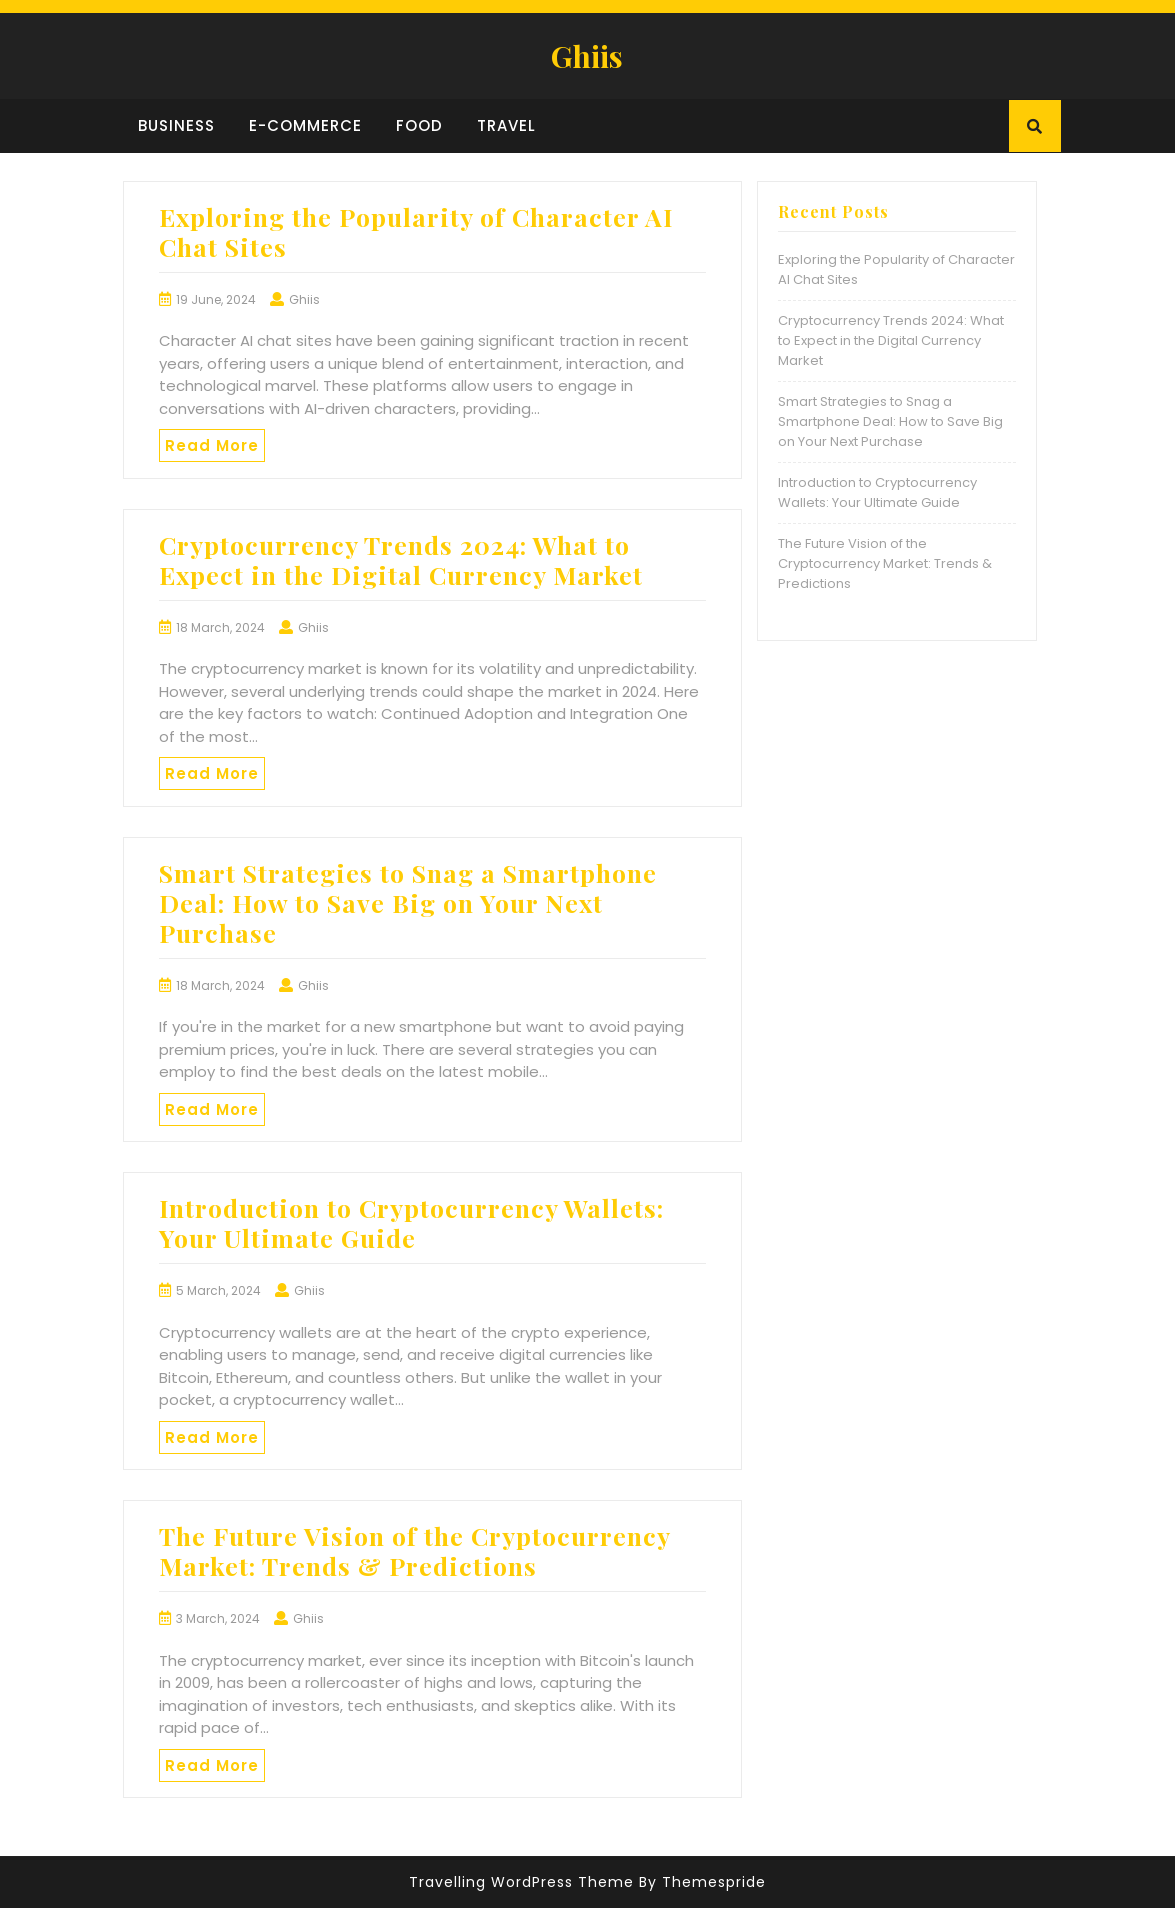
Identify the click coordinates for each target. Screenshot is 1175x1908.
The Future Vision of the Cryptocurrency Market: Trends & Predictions (414, 1550)
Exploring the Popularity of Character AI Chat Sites (416, 231)
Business (176, 125)
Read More (212, 445)
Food (419, 125)
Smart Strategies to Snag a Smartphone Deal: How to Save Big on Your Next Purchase (408, 902)
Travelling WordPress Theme (521, 1882)
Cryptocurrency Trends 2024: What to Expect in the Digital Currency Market (401, 559)
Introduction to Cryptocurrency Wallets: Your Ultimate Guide (411, 1222)
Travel (506, 125)
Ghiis (587, 56)
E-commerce (305, 125)
